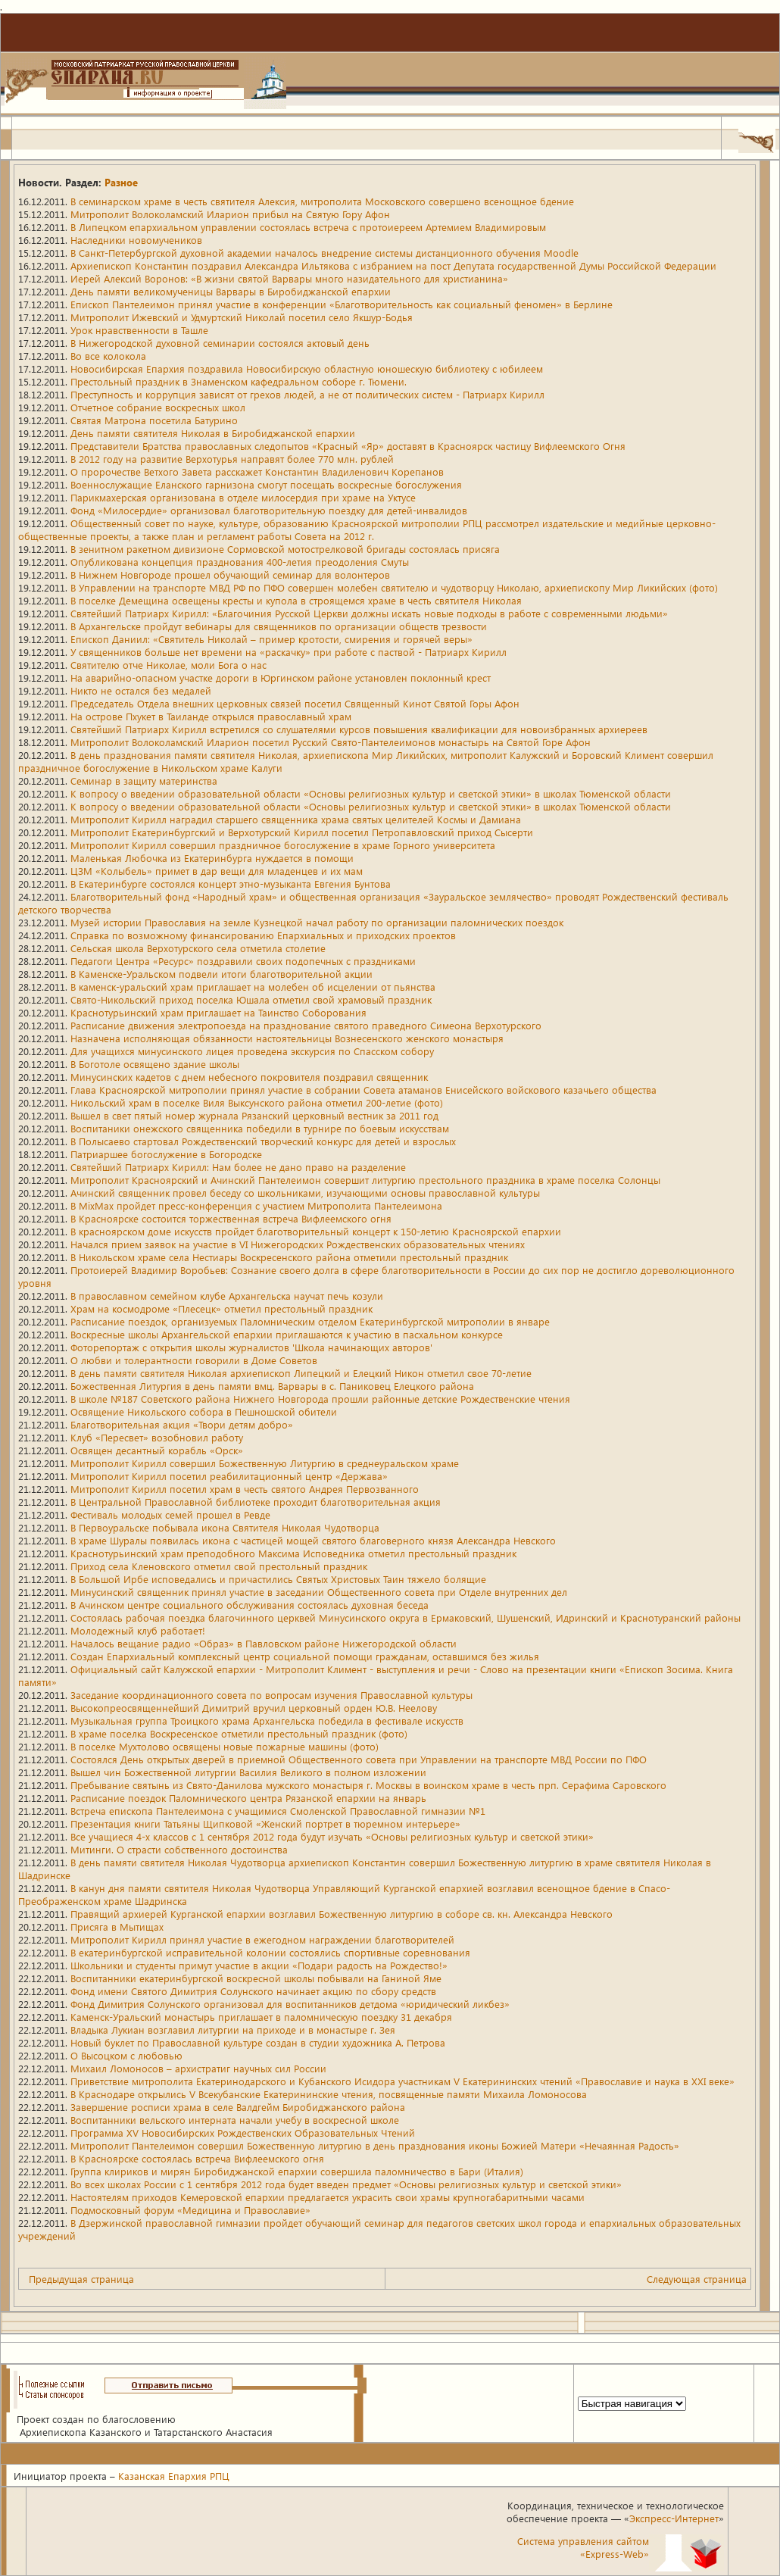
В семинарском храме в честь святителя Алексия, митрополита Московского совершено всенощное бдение (322, 201)
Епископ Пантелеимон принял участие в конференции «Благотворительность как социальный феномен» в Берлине (341, 304)
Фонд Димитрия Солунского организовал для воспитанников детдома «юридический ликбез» (290, 2003)
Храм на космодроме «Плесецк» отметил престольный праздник (221, 1308)
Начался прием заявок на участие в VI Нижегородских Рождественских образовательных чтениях (297, 1244)
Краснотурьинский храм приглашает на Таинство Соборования (218, 1012)
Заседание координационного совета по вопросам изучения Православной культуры (271, 1694)
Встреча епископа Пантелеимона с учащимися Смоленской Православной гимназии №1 (277, 1810)
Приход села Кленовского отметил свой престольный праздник (218, 1566)
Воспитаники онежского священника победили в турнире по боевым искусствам (259, 1128)
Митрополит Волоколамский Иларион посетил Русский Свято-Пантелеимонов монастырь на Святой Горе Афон (330, 741)
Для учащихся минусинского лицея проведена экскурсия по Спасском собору (252, 1050)
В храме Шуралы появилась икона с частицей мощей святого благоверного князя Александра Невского (313, 1540)
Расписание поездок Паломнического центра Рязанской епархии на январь (248, 1797)
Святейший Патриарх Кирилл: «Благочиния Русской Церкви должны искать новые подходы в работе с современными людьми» (369, 613)
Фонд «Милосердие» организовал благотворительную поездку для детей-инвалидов (268, 510)
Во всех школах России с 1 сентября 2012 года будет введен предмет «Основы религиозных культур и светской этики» (346, 2184)
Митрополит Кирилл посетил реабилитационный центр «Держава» (229, 1475)
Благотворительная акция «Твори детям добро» (181, 1424)
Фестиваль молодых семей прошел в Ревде (170, 1514)
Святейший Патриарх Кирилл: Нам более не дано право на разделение (238, 1166)
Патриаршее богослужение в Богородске (166, 1153)
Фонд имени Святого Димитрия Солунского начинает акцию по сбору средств (253, 1990)
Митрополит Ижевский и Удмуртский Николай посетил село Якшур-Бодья (241, 317)
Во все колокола (108, 355)
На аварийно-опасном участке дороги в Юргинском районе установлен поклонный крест (280, 677)
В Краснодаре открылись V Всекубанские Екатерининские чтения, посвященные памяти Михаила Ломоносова (328, 2093)
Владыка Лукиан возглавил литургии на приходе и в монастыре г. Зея (232, 2029)
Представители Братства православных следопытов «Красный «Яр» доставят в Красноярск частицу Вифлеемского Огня (348, 445)
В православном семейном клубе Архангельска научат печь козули (226, 1295)
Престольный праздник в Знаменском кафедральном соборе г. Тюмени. (238, 381)
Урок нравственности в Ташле (139, 329)
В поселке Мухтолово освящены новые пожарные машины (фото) (224, 1746)
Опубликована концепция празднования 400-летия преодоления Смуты (239, 561)
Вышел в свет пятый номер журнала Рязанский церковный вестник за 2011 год (254, 1115)
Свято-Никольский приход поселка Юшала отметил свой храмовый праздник (251, 999)
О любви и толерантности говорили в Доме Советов (193, 1360)
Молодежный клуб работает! (137, 1630)
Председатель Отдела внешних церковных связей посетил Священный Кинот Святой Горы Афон (294, 703)
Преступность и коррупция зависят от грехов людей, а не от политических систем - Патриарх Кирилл (307, 394)
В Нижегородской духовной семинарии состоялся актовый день (220, 342)
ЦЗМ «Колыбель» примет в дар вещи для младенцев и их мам (216, 870)
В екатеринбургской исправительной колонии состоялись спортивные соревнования (270, 1952)
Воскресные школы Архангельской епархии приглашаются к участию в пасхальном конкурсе (286, 1334)
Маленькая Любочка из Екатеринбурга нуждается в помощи (212, 857)
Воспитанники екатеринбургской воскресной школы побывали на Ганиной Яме (255, 1978)
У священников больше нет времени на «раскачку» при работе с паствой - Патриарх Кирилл (288, 651)
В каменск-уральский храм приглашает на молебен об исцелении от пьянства (252, 986)
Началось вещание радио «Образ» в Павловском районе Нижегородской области (263, 1643)
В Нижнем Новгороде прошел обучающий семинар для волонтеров (230, 574)
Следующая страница (697, 2278)
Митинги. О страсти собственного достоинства (179, 1849)
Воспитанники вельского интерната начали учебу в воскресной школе (234, 2119)
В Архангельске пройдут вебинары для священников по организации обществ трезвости (278, 626)
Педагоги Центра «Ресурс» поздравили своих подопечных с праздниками (243, 960)
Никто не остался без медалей (140, 690)
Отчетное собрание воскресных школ (157, 407)
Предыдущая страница (81, 2278)
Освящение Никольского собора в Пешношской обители (203, 1411)
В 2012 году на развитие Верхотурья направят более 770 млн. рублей (232, 458)
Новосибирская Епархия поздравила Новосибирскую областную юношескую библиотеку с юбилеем (306, 368)
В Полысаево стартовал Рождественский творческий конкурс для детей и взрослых (263, 1141)
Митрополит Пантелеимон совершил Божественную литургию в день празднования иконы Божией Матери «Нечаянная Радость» (374, 2145)
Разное (121, 182)
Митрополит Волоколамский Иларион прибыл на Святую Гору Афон (230, 214)
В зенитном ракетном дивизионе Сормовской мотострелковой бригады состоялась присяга (285, 548)
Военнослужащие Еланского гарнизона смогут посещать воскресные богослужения (266, 484)
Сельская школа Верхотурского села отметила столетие (198, 947)
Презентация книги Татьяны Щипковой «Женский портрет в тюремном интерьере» (265, 1823)
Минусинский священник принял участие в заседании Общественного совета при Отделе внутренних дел (318, 1591)
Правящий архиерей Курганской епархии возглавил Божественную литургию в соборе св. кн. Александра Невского (341, 1913)
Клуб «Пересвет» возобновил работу (156, 1437)
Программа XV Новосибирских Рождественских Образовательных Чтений (242, 2132)
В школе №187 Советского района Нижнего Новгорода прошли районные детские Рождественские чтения (320, 1398)
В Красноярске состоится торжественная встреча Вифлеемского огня (231, 1218)
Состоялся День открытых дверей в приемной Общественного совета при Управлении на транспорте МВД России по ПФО (358, 1759)
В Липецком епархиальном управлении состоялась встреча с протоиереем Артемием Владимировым (308, 226)
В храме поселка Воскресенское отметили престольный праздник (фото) (238, 1733)
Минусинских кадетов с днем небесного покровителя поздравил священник (249, 1076)
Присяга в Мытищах (117, 1926)
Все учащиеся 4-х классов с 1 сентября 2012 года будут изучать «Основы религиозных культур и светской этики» (332, 1836)
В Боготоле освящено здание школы (154, 1063)
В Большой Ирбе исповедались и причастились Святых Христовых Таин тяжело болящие (278, 1578)
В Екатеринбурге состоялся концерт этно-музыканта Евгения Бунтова (230, 883)
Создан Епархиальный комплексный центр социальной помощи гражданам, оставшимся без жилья (304, 1656)
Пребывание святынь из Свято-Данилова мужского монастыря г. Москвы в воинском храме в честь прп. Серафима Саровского (368, 1784)
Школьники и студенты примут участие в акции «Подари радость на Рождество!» (259, 1965)
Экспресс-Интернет (674, 2518)
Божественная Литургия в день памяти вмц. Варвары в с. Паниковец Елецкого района (272, 1385)
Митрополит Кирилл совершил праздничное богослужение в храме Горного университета (282, 844)
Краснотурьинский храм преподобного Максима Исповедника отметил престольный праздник (293, 1553)
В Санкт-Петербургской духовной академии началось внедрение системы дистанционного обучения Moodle (324, 252)
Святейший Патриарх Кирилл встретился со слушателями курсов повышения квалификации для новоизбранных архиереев (358, 729)
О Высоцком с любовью (126, 2055)
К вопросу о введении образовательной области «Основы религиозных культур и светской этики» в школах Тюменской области (370, 793)
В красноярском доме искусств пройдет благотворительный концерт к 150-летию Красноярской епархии (315, 1231)
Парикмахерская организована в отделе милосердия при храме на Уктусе (243, 497)
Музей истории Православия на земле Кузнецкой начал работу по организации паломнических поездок (316, 922)
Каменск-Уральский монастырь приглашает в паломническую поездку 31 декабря (261, 2016)
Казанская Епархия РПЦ (173, 2475)
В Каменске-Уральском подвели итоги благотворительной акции (221, 973)
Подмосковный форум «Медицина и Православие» (190, 2209)
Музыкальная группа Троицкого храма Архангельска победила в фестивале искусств (266, 1720)
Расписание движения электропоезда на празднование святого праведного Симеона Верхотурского (305, 1025)
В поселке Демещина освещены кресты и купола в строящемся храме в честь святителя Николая (296, 600)
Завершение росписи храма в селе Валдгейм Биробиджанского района (237, 2106)
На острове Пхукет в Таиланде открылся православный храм (210, 716)
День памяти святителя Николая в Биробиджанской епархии (212, 432)
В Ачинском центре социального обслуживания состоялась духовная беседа (249, 1604)
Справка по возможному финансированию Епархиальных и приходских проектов (263, 935)
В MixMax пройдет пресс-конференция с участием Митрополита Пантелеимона (256, 1205)
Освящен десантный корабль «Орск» (156, 1450)
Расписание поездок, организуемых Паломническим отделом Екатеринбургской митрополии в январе (310, 1321)
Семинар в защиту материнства (143, 780)
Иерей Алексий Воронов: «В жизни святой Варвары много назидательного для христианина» (289, 278)
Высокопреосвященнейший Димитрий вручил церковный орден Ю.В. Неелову (253, 1707)
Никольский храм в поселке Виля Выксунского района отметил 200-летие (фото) (256, 1102)
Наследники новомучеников (136, 239)
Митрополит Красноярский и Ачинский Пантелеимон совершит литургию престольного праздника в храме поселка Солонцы (365, 1179)
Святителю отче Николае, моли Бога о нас (168, 664)
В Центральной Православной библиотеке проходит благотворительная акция (255, 1501)
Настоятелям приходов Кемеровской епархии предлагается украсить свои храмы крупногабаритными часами (327, 2196)
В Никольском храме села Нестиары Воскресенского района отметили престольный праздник (289, 1257)
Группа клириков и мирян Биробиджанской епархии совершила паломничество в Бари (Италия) (296, 2171)
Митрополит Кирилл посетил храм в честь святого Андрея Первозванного (244, 1488)
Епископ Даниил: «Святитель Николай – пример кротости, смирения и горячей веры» (271, 638)
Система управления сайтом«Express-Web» (583, 2547)
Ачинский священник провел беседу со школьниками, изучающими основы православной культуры (305, 1192)
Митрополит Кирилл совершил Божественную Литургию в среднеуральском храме (264, 1463)
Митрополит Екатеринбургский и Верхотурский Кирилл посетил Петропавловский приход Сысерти (301, 832)
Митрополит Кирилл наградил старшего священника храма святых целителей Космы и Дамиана (295, 819)
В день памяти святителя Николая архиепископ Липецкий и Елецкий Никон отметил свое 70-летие (301, 1372)
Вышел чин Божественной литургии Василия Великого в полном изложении (248, 1772)
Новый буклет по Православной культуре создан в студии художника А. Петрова (257, 2042)
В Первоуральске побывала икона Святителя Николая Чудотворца (224, 1527)
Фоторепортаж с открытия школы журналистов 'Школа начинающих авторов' (251, 1347)
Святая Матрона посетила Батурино (154, 420)
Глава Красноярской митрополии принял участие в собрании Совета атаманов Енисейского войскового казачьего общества (363, 1089)
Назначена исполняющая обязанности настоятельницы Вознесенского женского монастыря (287, 1038)
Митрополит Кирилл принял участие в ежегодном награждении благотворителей (262, 1939)
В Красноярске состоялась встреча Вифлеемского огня (197, 2158)
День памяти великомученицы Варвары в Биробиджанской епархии (230, 291)
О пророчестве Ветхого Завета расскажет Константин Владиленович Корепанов (257, 471)
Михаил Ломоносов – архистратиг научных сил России (198, 2068)
